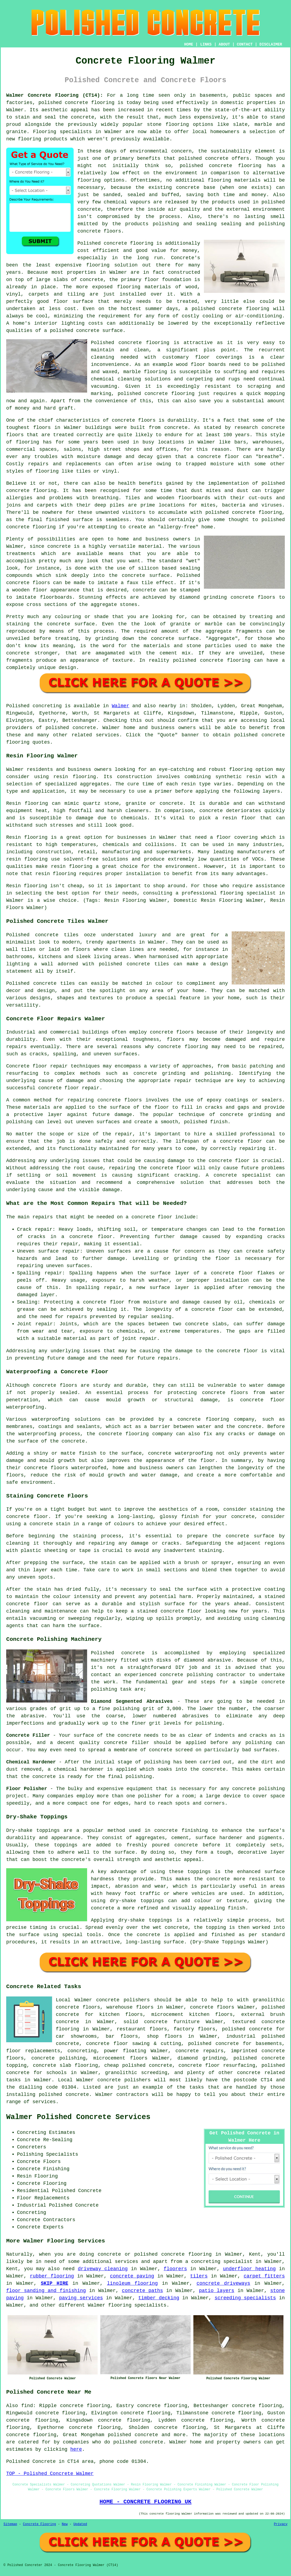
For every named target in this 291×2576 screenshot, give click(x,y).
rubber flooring (52, 2276)
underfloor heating (249, 2269)
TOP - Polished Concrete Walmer (50, 2473)
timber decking (158, 2298)
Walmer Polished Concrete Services (78, 2117)
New (65, 2524)
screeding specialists (245, 2298)
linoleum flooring (132, 2283)
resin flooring (55, 873)
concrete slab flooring (65, 2065)
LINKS (205, 44)
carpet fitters (264, 2276)
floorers (175, 2269)
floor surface (73, 301)
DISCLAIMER (270, 44)
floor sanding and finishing (46, 2290)
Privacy (280, 2524)
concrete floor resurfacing (217, 2065)
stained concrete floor (169, 1611)
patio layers (216, 2290)
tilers (199, 2276)
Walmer (120, 706)
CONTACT (245, 44)
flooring (97, 265)
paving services (81, 2298)
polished (273, 519)
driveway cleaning (103, 2269)
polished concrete (63, 102)
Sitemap (10, 2524)
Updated (80, 2524)
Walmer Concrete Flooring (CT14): (54, 95)
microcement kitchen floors (191, 2014)
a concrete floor (215, 456)
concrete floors (172, 1032)
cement (168, 653)
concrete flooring (235, 165)
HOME (188, 44)
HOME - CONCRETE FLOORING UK (145, 2501)
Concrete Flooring (39, 2524)
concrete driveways (223, 2283)
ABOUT (224, 44)
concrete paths (142, 2290)
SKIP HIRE (54, 2283)
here (76, 2449)
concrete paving (132, 2276)
